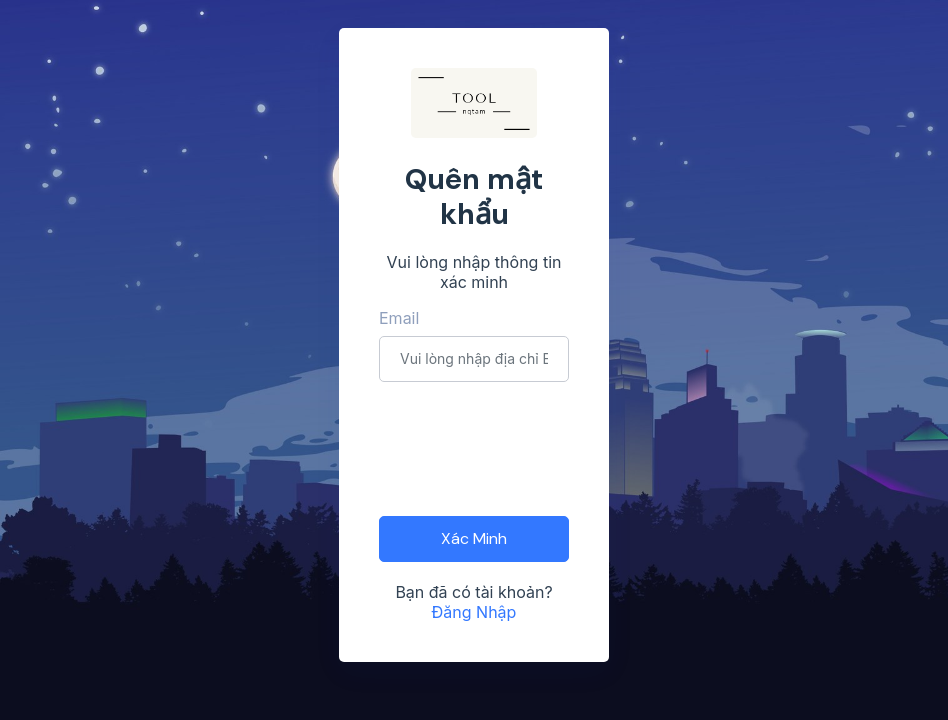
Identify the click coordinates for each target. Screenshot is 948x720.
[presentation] (531, 447)
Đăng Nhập (474, 612)
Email (399, 318)
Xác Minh (474, 538)
